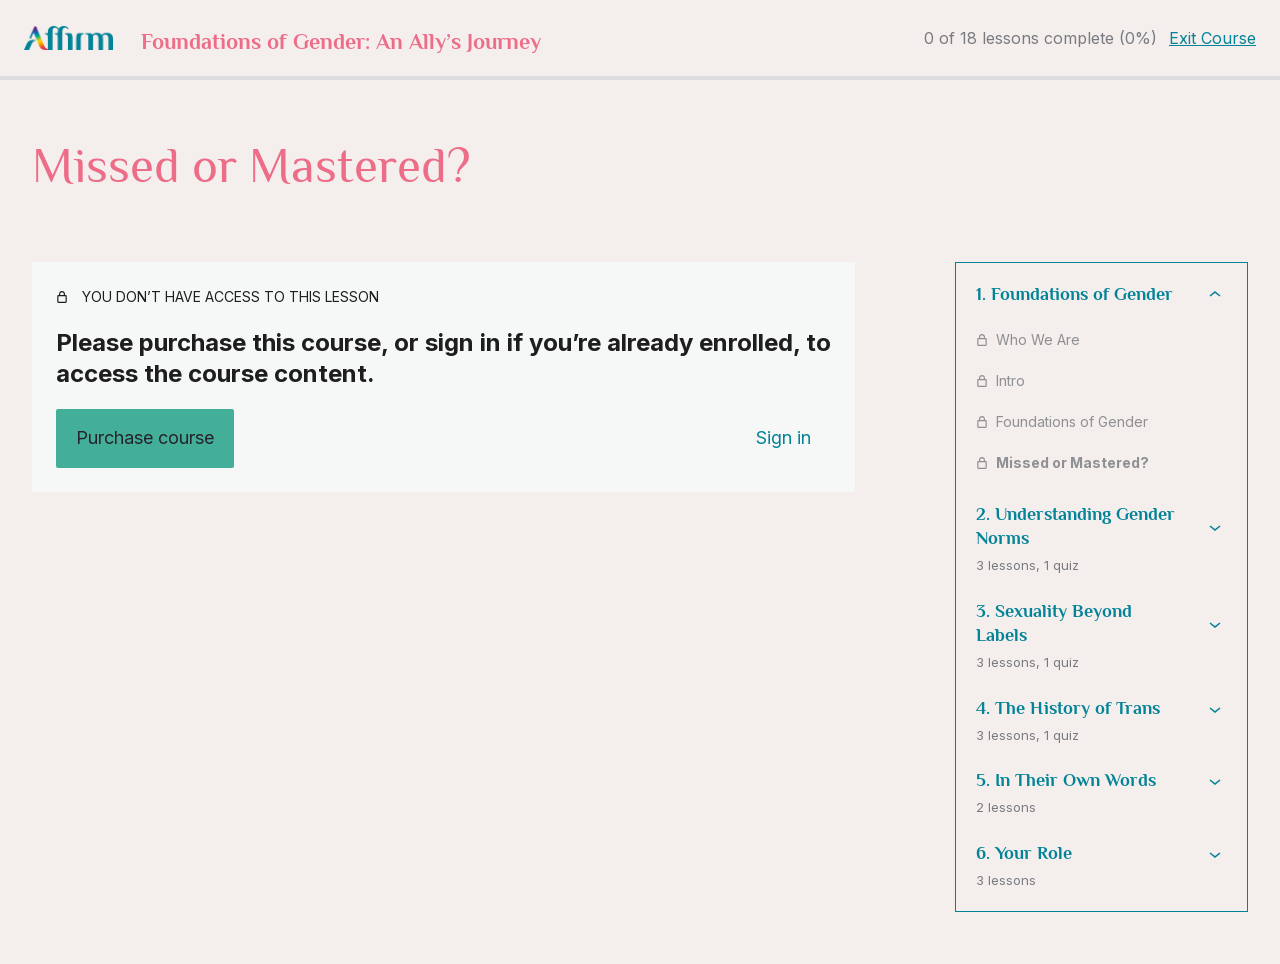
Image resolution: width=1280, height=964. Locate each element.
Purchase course (145, 437)
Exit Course (1212, 38)
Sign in (783, 437)
